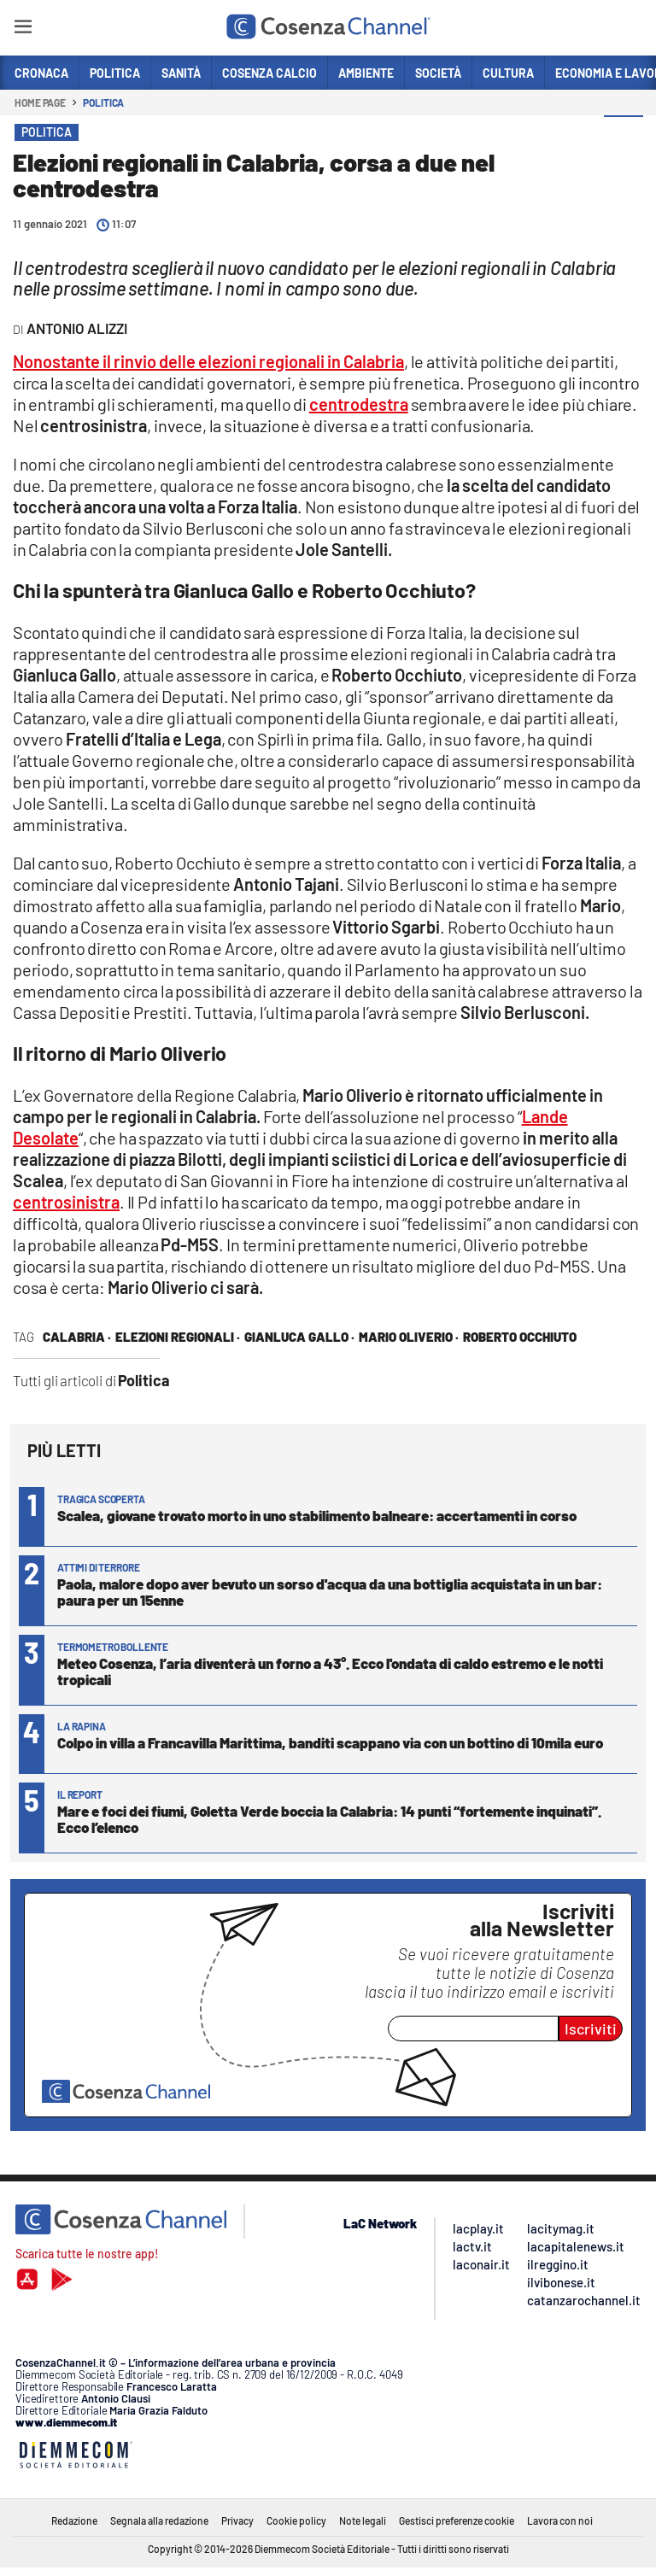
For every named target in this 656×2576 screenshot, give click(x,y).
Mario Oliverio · (409, 1336)
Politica (103, 102)
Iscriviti (591, 2028)
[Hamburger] (22, 29)
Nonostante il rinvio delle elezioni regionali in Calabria (208, 361)
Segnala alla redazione (159, 2520)
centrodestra (358, 404)
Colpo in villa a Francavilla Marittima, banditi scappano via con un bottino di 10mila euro (330, 1742)
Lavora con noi (560, 2520)
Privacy (237, 2520)
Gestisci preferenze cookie (456, 2520)
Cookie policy (296, 2520)
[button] (623, 135)
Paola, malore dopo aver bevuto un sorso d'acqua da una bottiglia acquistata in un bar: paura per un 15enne (329, 1591)
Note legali (362, 2520)
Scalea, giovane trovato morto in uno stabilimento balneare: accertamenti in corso (317, 1515)
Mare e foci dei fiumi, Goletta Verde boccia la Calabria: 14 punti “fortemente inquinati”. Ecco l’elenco (329, 1818)
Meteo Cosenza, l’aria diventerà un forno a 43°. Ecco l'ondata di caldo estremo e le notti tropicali (330, 1671)
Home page (40, 102)
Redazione (74, 2520)
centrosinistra (66, 1201)
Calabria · (77, 1336)
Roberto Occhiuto (520, 1336)
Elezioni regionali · (177, 1336)
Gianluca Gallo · (299, 1336)
